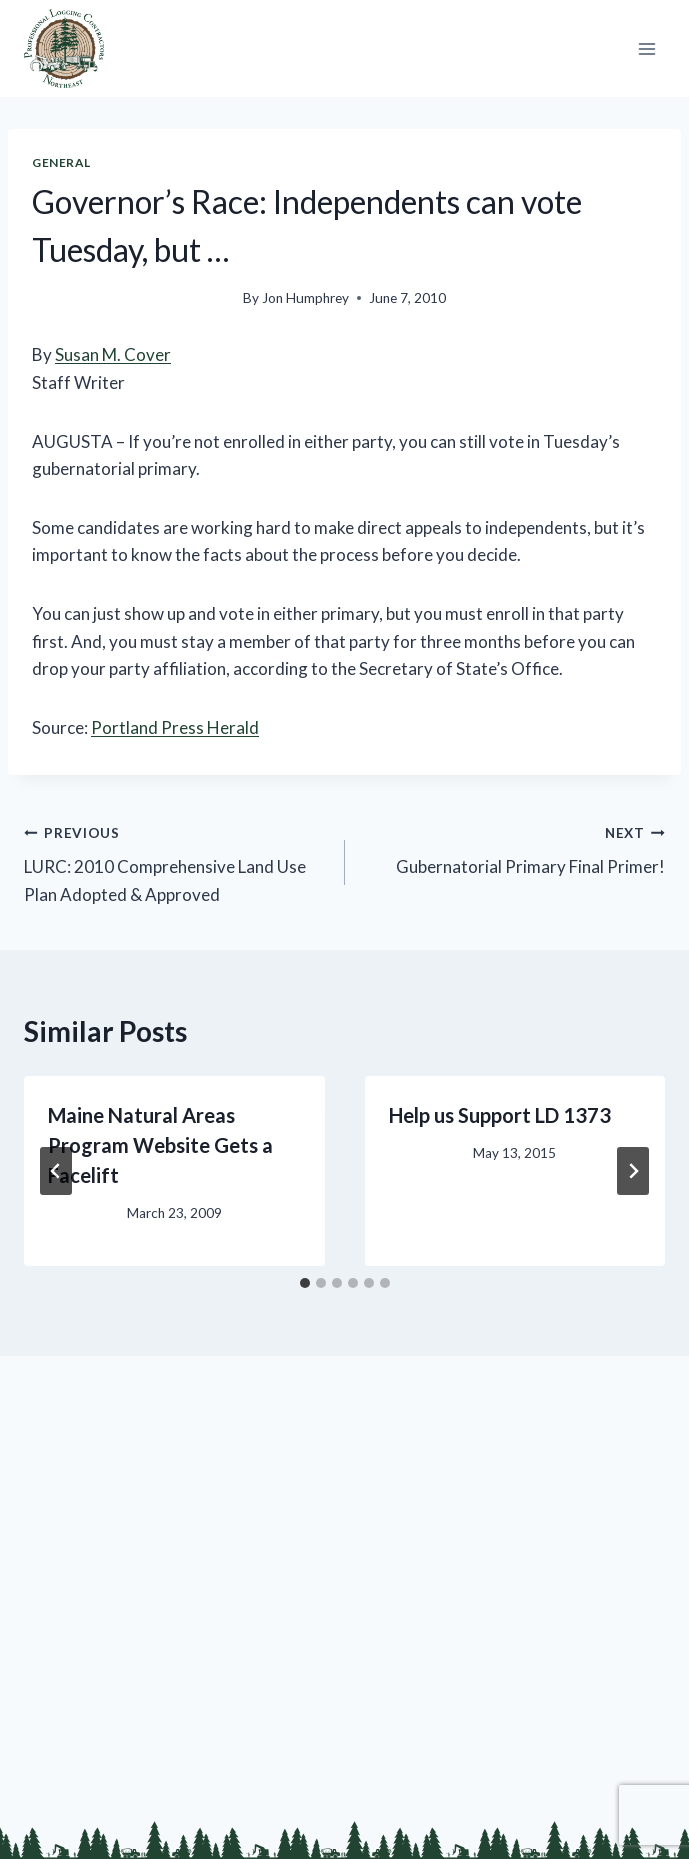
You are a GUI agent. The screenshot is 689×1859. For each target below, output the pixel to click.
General (61, 162)
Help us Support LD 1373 (500, 1115)
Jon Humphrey (305, 298)
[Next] (633, 1171)
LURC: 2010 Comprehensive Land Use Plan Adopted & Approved (176, 861)
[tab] (305, 1283)
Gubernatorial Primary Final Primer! (514, 848)
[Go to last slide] (56, 1171)
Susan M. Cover (113, 354)
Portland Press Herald (175, 727)
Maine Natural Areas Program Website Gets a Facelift (160, 1145)
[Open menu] (646, 48)
